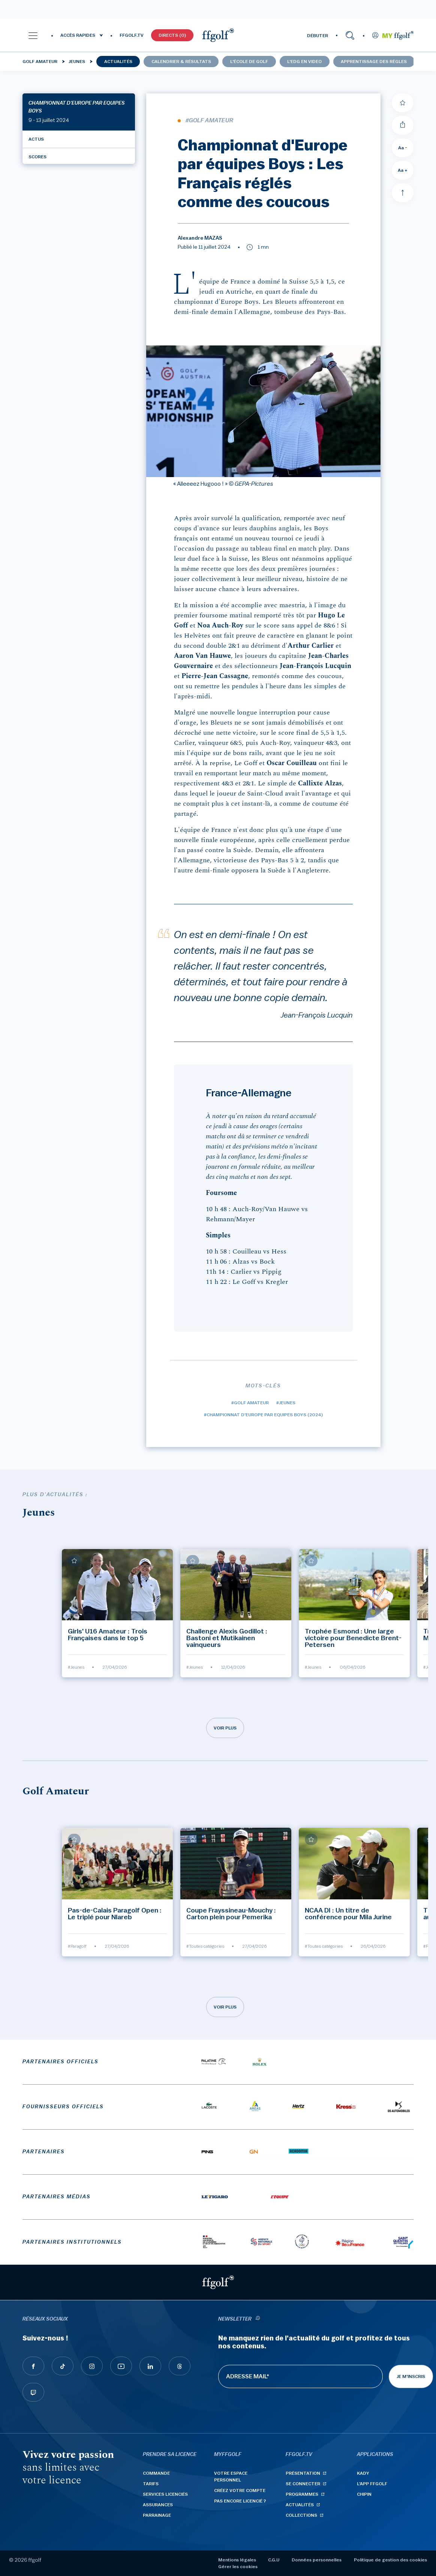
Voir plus (225, 1728)
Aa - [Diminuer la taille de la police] (402, 148)
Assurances (158, 2504)
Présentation (303, 2473)
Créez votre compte (239, 2490)
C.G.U (273, 2560)
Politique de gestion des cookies (390, 2560)
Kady (363, 2473)
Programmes (302, 2494)
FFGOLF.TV (132, 35)
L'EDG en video (304, 61)
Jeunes (77, 61)
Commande (156, 2473)
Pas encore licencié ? (240, 2501)
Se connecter (303, 2483)
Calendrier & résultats (181, 61)
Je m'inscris (411, 2376)
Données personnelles (317, 2560)
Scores (37, 157)
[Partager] (403, 125)
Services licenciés (165, 2494)
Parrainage (157, 2515)
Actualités (118, 61)
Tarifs (151, 2483)
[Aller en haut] (403, 192)
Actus (36, 139)
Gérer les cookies (238, 2566)
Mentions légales (237, 2560)
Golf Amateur (39, 61)
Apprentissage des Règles (374, 61)
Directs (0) (172, 35)
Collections (301, 2515)
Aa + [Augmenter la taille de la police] (403, 170)
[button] (32, 35)
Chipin (364, 2494)
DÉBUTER (317, 35)
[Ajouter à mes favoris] (403, 102)
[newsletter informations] (258, 2319)
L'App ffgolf (372, 2483)
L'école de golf (249, 61)
